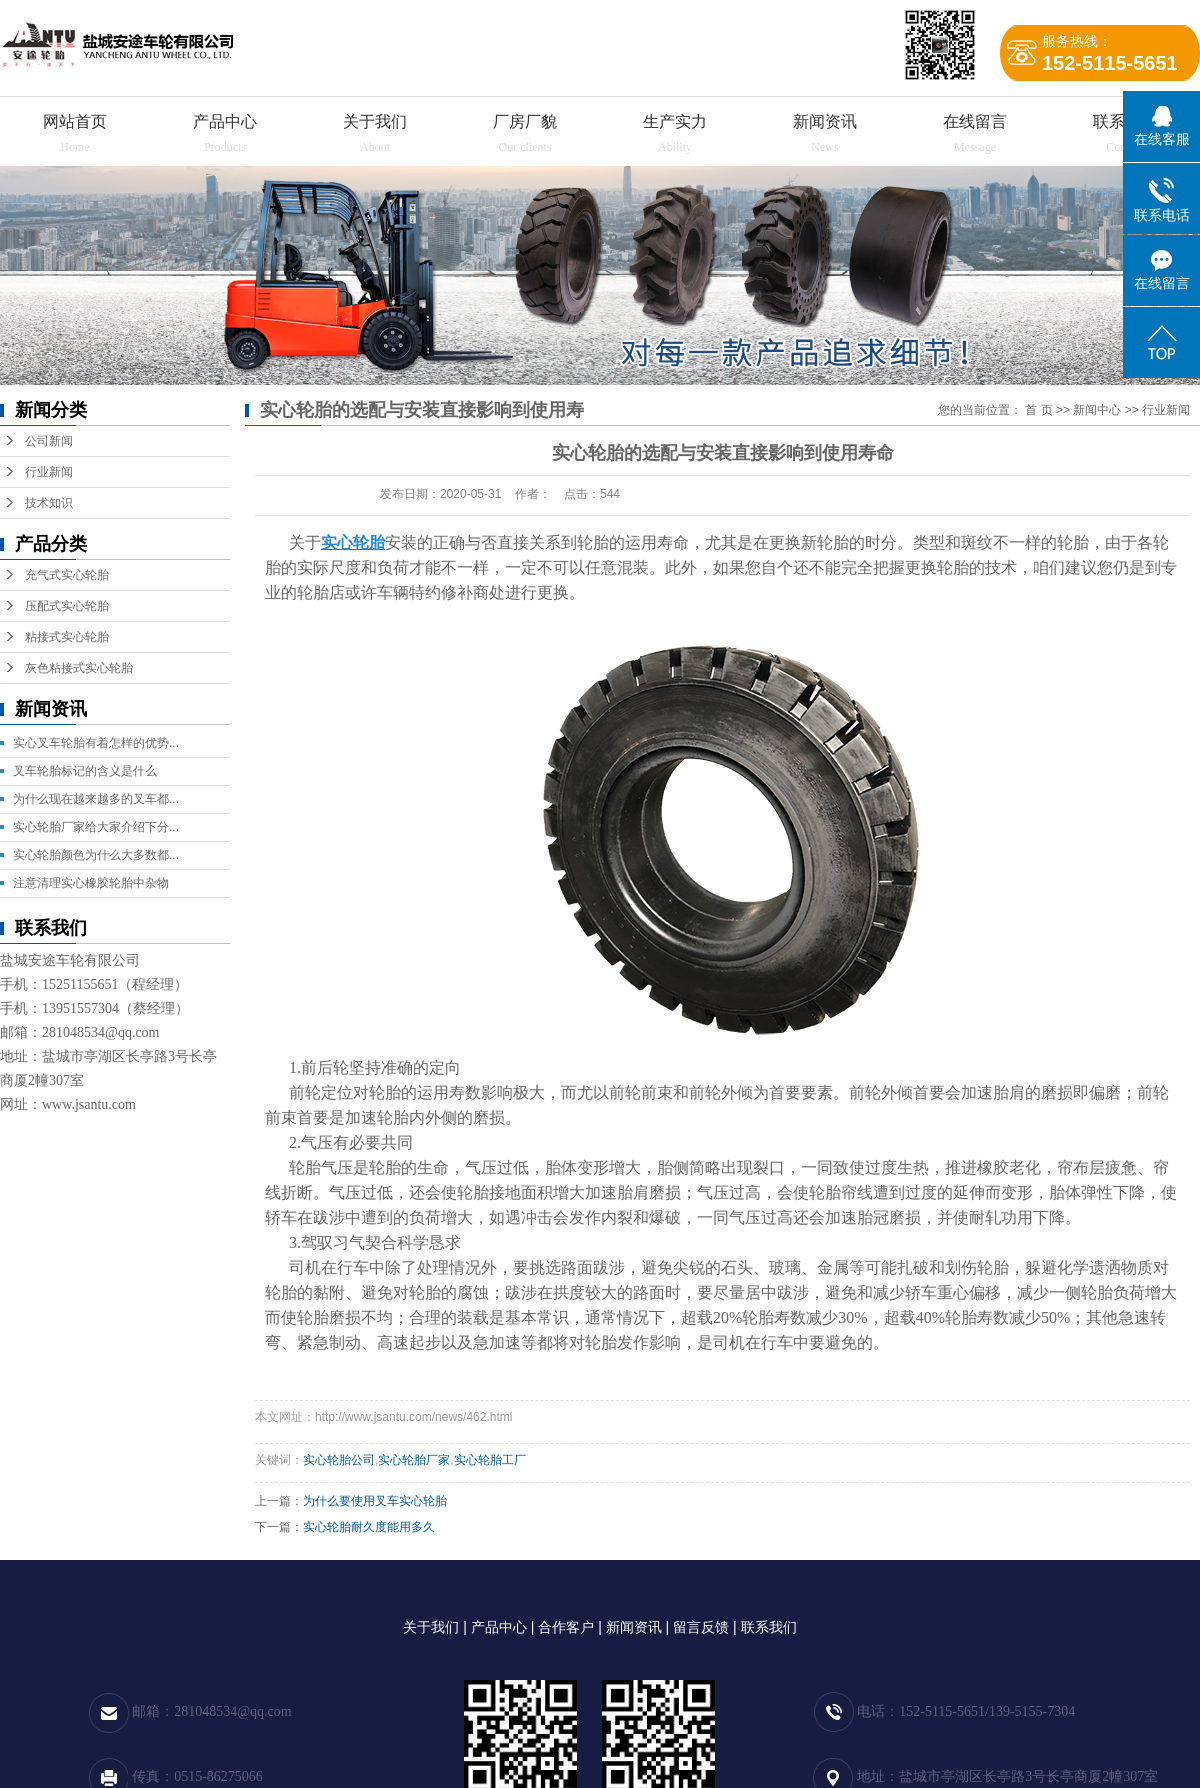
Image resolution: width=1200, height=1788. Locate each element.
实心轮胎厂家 (414, 1460)
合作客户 (566, 1627)
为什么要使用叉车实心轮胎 (375, 1501)
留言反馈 (701, 1627)
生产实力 (675, 121)
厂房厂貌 (525, 121)
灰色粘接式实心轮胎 (79, 668)
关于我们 (375, 121)
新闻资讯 (825, 121)
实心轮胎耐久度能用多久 (369, 1527)
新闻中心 (1097, 410)
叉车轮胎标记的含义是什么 (85, 771)
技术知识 (49, 503)
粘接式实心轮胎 (67, 637)
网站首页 (75, 121)
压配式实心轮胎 (67, 606)
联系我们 (769, 1627)
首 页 (1038, 410)
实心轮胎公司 (339, 1460)
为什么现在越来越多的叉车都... (96, 799)
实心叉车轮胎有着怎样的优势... (96, 743)
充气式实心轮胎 (67, 575)
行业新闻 (49, 472)
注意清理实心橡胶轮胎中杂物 (91, 883)
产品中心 (225, 121)
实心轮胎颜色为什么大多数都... (96, 855)
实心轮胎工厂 (490, 1460)
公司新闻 (49, 441)
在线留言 (975, 121)
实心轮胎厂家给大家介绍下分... (96, 827)
